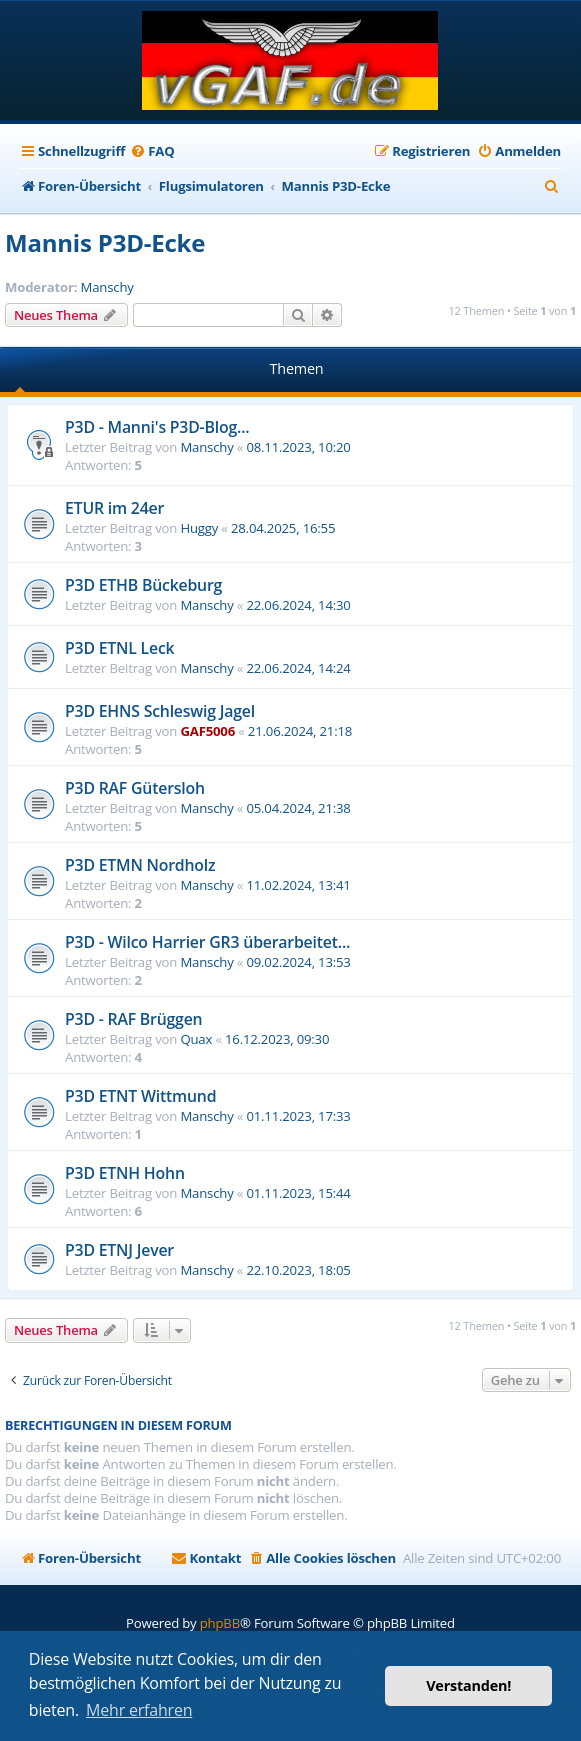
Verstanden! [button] (468, 1685)
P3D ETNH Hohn (125, 1173)
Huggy (199, 528)
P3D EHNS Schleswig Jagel (160, 711)
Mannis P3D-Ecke (105, 242)
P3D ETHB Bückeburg (143, 585)
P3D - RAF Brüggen (133, 1019)
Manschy (107, 287)
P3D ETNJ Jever (119, 1250)
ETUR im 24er (114, 508)
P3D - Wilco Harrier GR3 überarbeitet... (207, 942)
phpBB (220, 1623)
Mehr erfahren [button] (139, 1710)
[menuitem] (152, 151)
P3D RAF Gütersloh (135, 788)
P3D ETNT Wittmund (140, 1096)
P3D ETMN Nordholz (140, 865)
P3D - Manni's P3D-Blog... (157, 427)
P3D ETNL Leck (119, 648)
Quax (196, 1039)
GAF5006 (207, 731)
